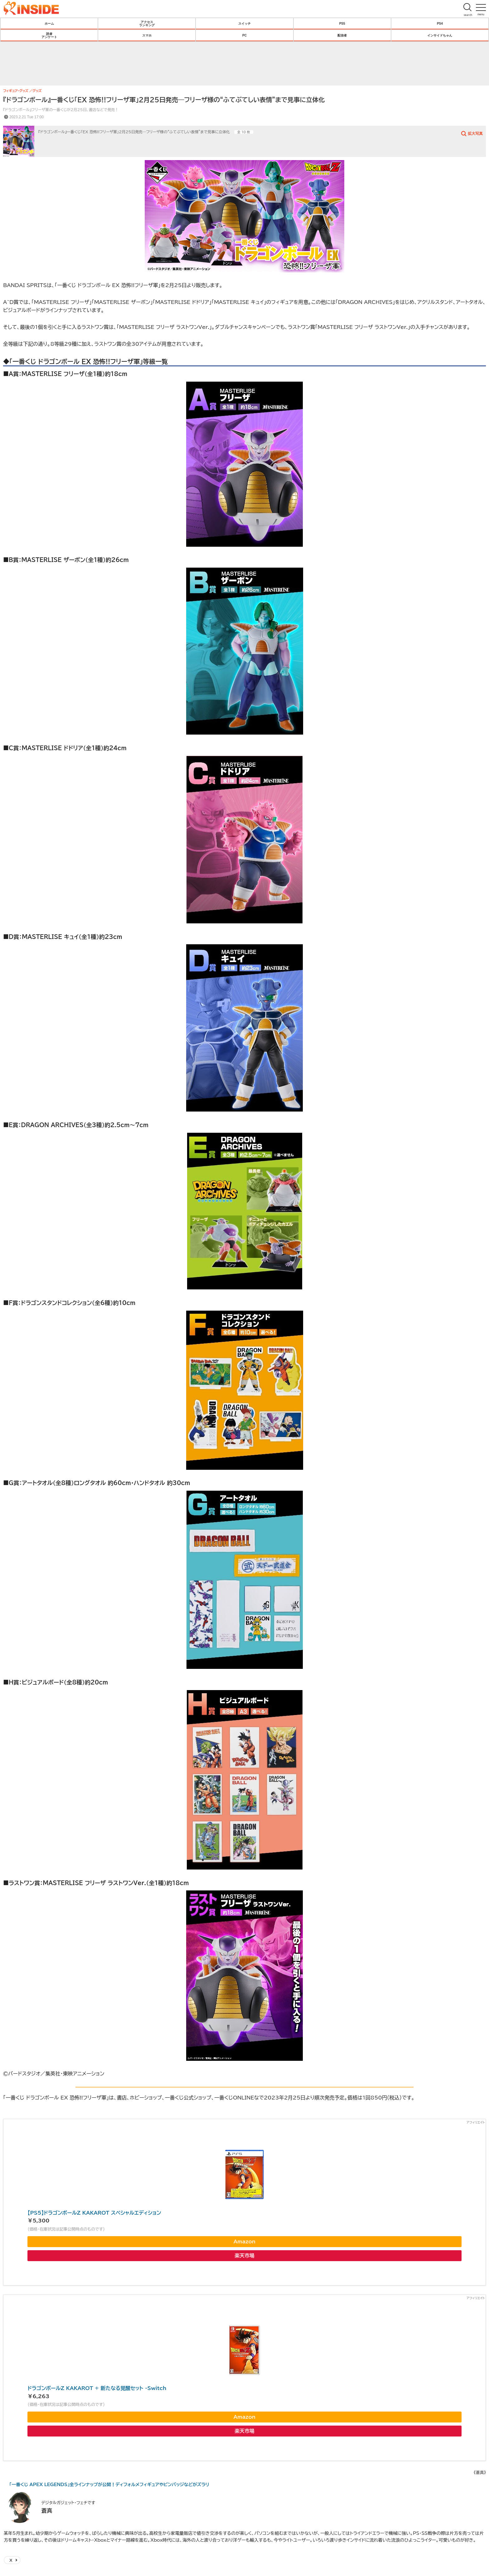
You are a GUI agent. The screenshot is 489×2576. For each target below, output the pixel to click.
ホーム (49, 23)
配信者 (342, 35)
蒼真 (46, 2510)
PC (244, 35)
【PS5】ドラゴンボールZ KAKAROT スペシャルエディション (94, 2212)
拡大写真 (475, 133)
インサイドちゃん (439, 35)
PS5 (342, 23)
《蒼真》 (480, 2473)
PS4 (440, 23)
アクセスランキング (147, 23)
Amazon (244, 2241)
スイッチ (244, 23)
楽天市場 (244, 2255)
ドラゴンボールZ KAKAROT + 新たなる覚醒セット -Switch (96, 2388)
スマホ (147, 35)
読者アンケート (49, 35)
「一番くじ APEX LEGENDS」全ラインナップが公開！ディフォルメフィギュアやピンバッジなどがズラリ (109, 2484)
